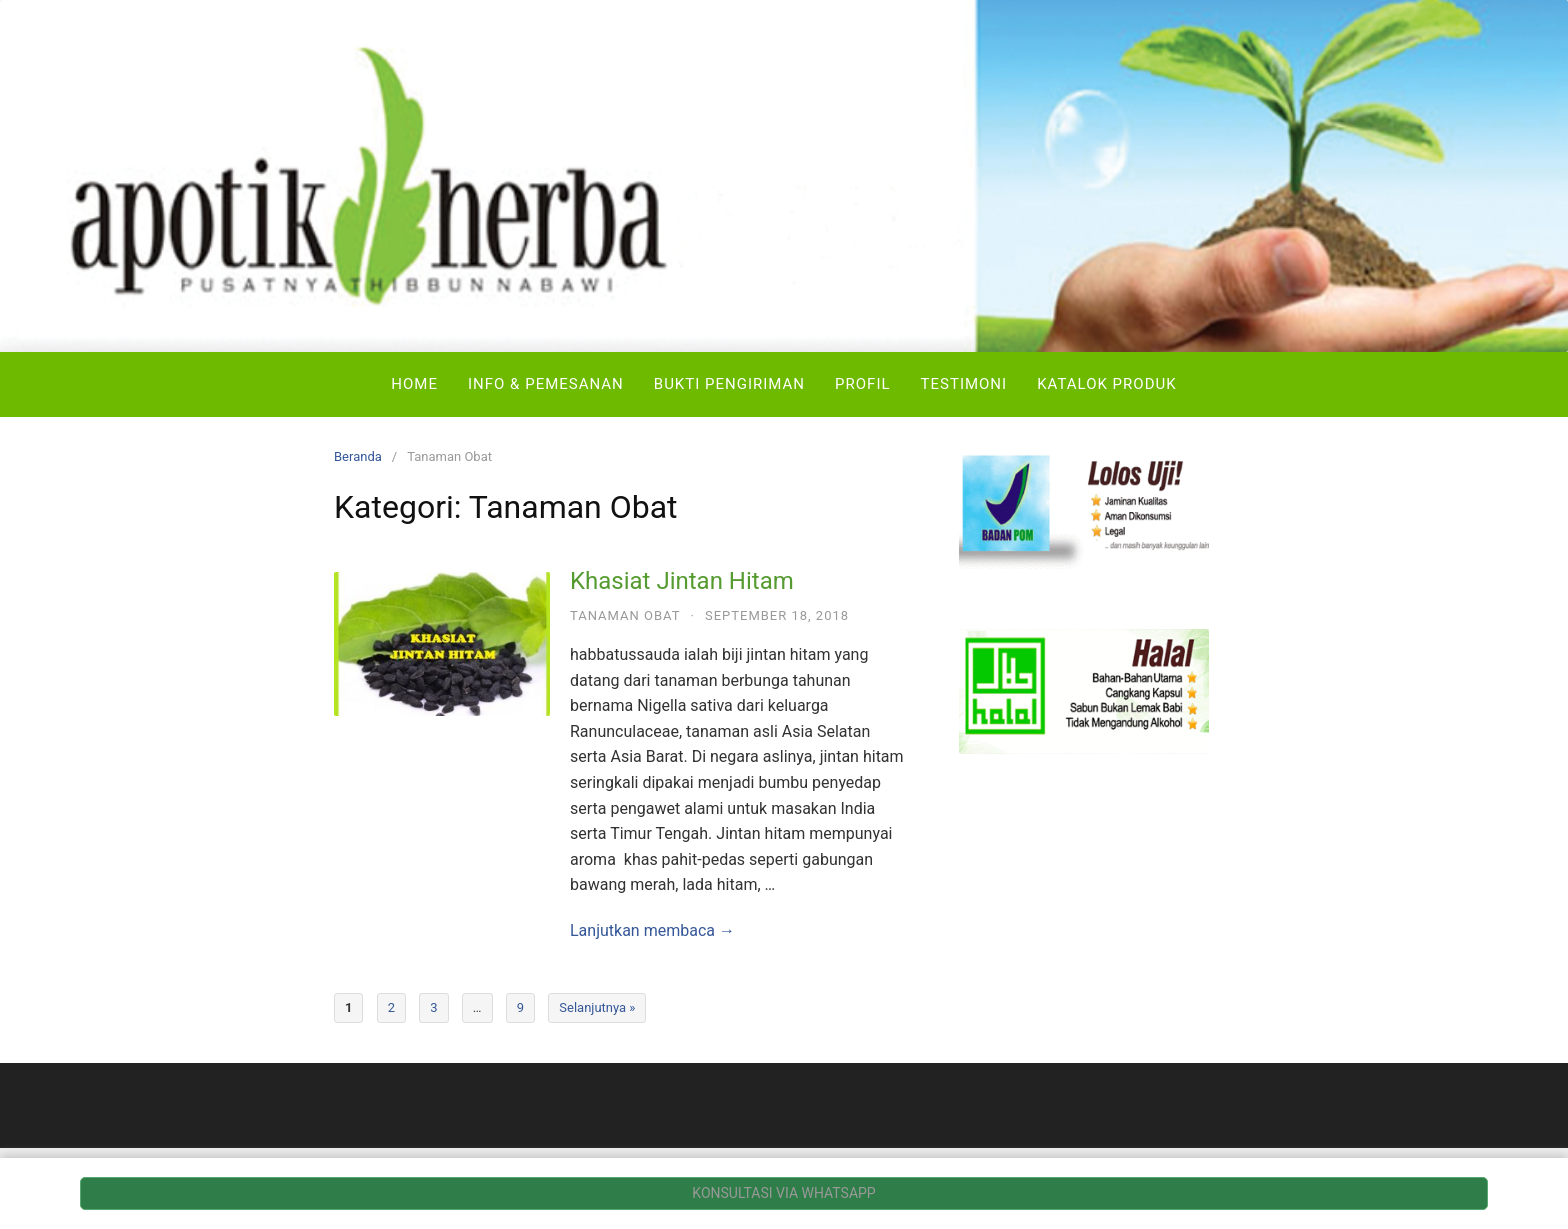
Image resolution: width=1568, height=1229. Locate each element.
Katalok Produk (1106, 384)
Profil (862, 384)
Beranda (358, 456)
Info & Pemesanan (546, 384)
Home (414, 384)
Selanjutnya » (597, 1007)
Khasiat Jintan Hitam (682, 581)
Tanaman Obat (625, 615)
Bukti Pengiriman (729, 384)
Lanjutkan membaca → (652, 930)
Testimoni (964, 384)
